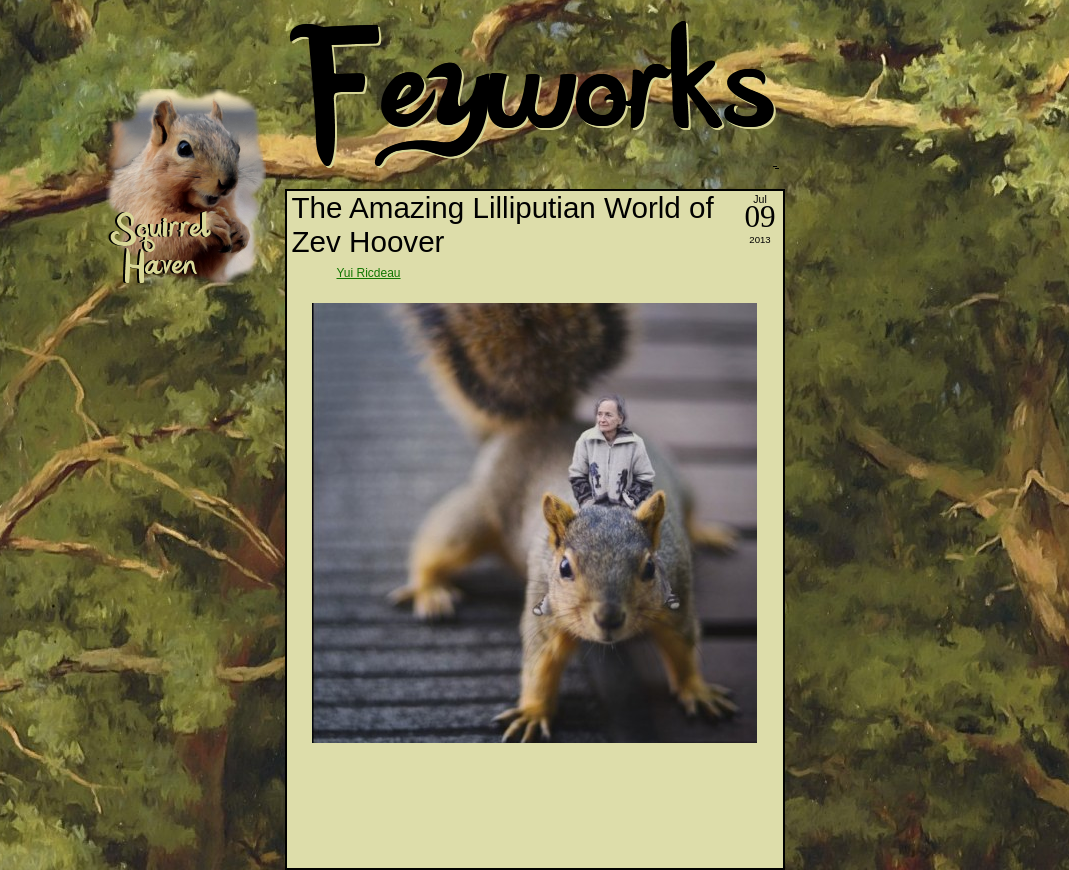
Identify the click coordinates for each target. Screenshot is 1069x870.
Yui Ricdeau (369, 273)
